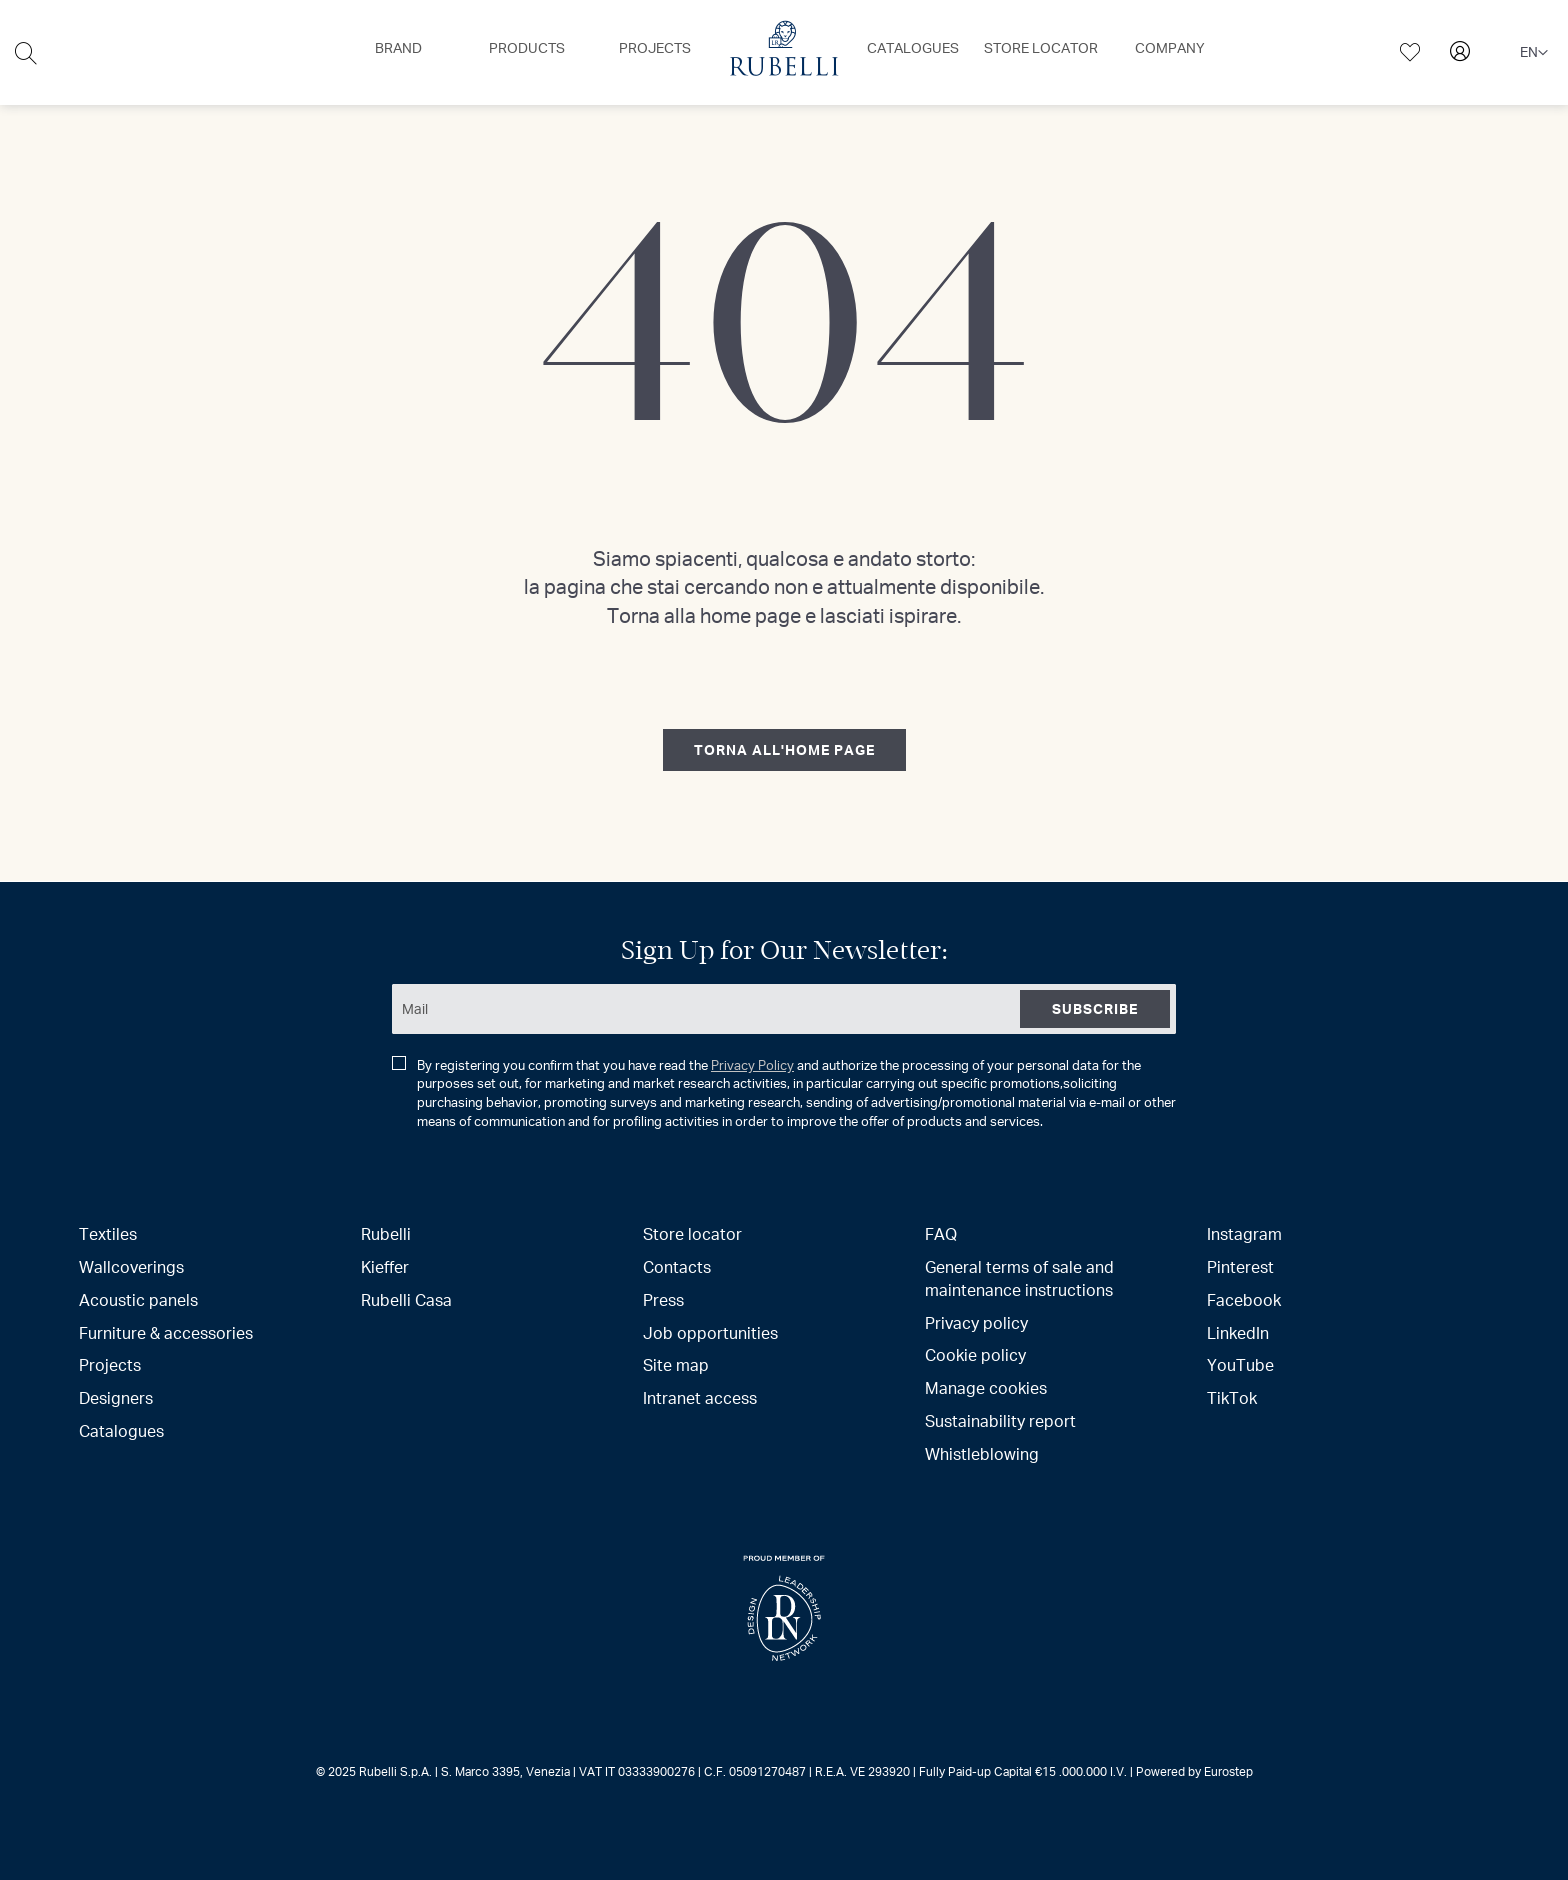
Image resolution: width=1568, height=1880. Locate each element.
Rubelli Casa (406, 1299)
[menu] (784, 52)
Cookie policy (975, 1354)
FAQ (941, 1233)
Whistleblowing (982, 1453)
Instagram (1244, 1233)
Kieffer (385, 1266)
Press (663, 1299)
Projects (110, 1364)
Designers (116, 1397)
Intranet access (700, 1397)
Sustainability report (1000, 1420)
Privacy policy (976, 1322)
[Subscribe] (1095, 1009)
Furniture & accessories (166, 1332)
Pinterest (1240, 1266)
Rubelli (386, 1233)
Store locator (692, 1233)
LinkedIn (1238, 1332)
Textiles (108, 1233)
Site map (676, 1364)
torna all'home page (784, 749)
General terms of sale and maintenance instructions (1019, 1278)
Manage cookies (986, 1387)
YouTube (1240, 1364)
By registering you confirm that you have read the (784, 1093)
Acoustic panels (138, 1299)
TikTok (1232, 1397)
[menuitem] (398, 48)
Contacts (677, 1266)
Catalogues (121, 1430)
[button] (1534, 53)
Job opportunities (710, 1332)
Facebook (1244, 1299)
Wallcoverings (131, 1266)
